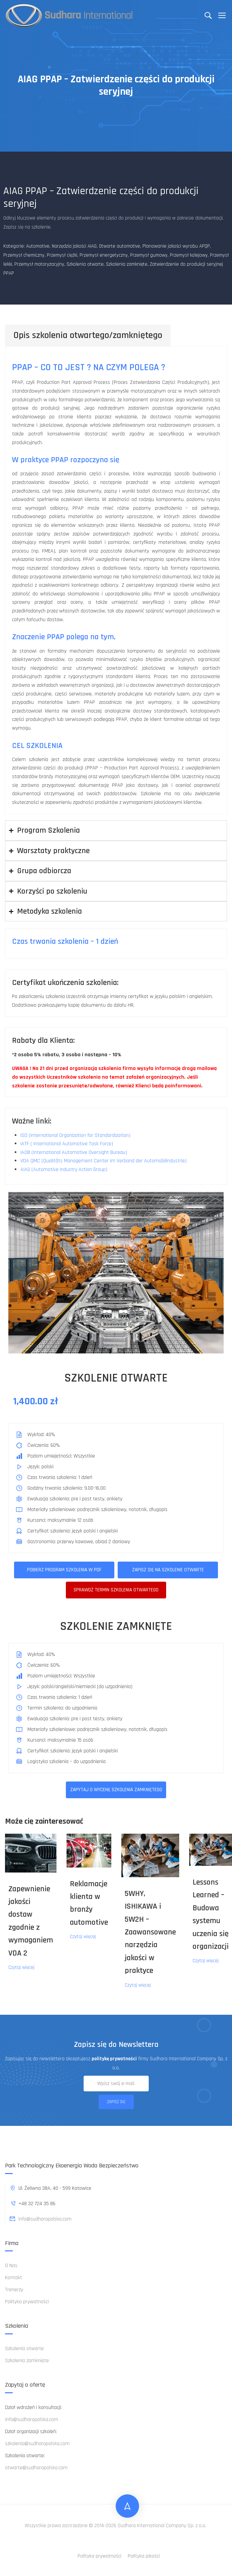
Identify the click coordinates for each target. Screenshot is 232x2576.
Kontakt (13, 2277)
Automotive (37, 246)
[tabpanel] (116, 580)
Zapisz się (116, 2101)
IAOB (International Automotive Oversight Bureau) (73, 1152)
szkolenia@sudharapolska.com (37, 2443)
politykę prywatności (114, 2059)
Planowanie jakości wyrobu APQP (176, 246)
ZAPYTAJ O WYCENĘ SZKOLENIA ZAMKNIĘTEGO (116, 1789)
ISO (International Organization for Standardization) (75, 1135)
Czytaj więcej (21, 1967)
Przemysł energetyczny (104, 255)
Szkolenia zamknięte (126, 264)
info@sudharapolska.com (40, 2219)
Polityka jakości (144, 2556)
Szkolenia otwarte (85, 264)
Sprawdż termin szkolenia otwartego (116, 1590)
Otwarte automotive (119, 246)
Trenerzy (14, 2289)
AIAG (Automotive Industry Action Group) (63, 1169)
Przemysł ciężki (62, 255)
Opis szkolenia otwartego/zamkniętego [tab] (87, 335)
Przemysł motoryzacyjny (39, 264)
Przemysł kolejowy (189, 255)
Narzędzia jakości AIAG (74, 246)
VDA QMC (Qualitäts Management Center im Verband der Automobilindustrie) (103, 1160)
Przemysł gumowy (148, 255)
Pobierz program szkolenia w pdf (64, 1570)
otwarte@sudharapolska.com (36, 2467)
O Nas (11, 2265)
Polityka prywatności (27, 2301)
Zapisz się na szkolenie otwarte (168, 1570)
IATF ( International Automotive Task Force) (66, 1143)
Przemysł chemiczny (23, 255)
